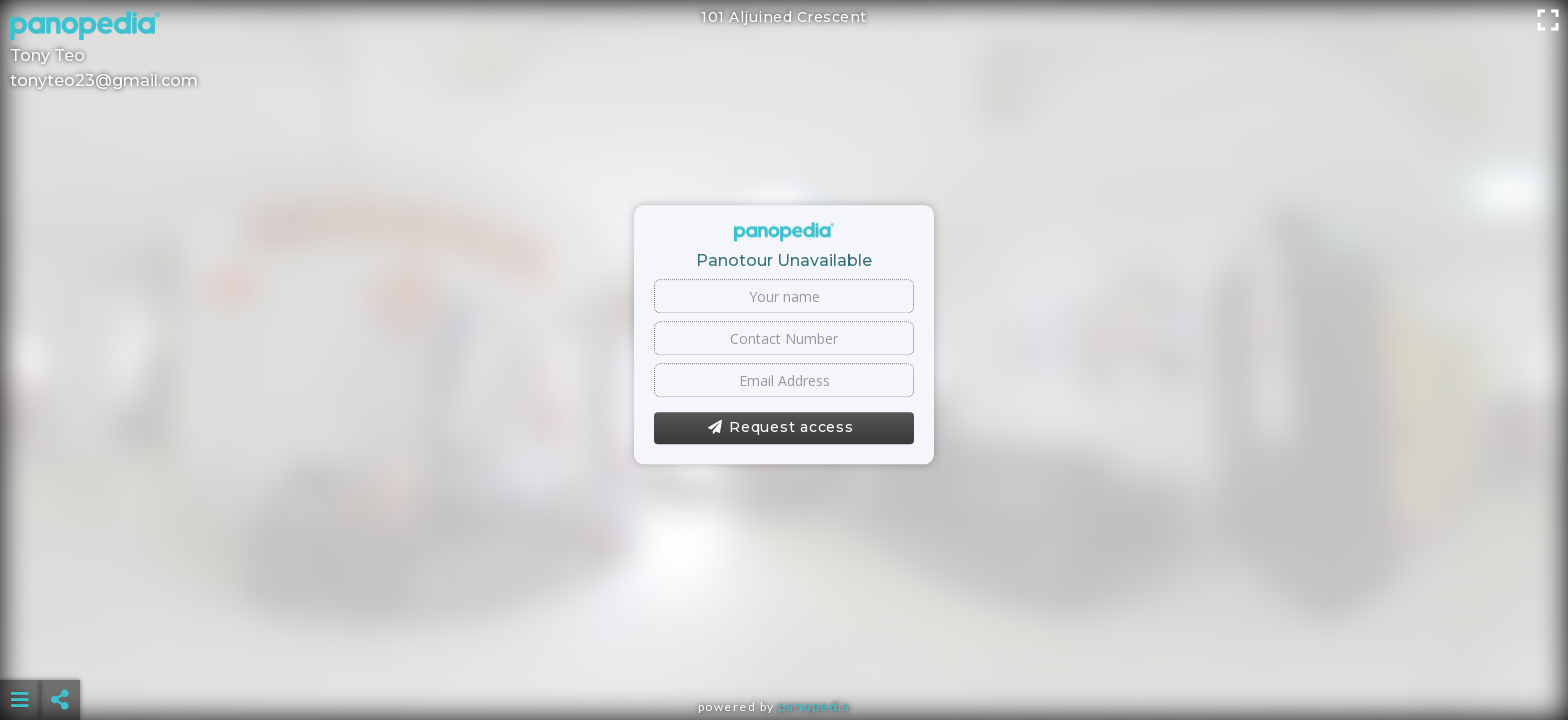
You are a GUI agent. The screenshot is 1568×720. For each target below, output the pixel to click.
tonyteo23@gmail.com (104, 80)
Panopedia (814, 706)
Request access (780, 428)
